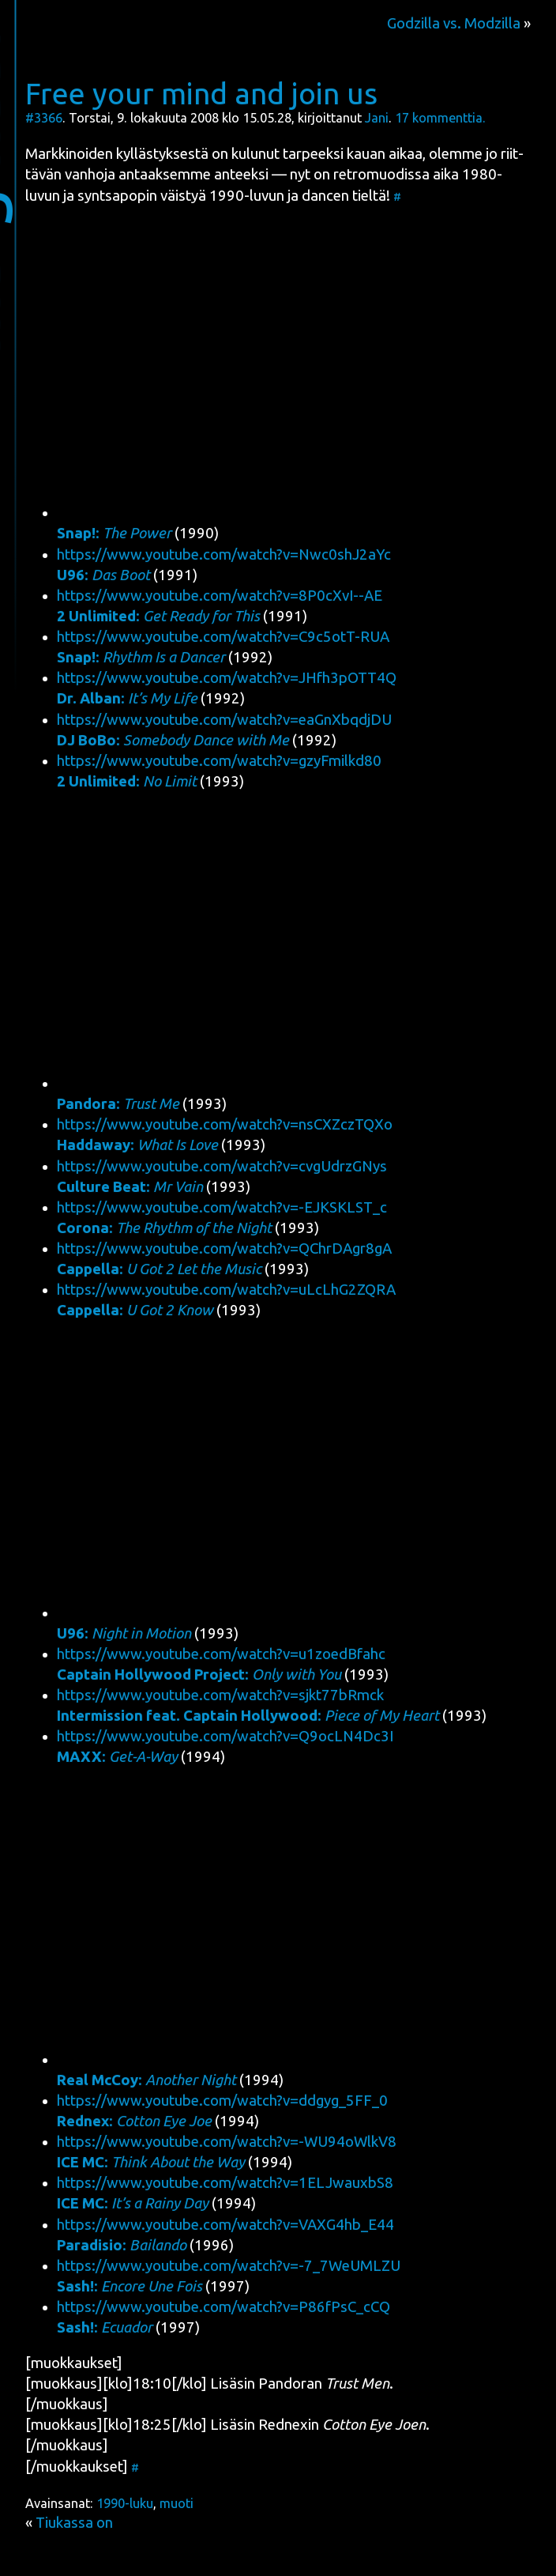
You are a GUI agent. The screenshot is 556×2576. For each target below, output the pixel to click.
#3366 (43, 118)
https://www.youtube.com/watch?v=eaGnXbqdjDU (224, 719)
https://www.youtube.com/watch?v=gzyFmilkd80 (219, 760)
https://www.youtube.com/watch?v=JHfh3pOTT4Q (226, 677)
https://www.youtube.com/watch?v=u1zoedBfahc (221, 1654)
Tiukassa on (74, 2522)
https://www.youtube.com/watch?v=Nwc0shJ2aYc (224, 554)
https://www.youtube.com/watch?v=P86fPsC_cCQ (223, 2307)
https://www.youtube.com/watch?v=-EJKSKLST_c (222, 1207)
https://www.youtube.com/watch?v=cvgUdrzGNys (222, 1166)
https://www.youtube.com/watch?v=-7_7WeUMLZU (228, 2265)
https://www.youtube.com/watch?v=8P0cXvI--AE (219, 595)
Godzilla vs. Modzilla (453, 23)
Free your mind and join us (201, 93)
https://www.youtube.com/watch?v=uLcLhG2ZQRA (226, 1289)
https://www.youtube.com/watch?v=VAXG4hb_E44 (225, 2224)
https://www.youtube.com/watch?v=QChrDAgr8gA (224, 1248)
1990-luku (124, 2503)
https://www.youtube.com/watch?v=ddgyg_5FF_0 (222, 2100)
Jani (377, 118)
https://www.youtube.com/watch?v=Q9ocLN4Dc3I (225, 1736)
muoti (176, 2503)
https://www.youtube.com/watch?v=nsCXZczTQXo (225, 1124)
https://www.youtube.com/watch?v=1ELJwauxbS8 (225, 2182)
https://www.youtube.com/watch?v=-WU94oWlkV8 (226, 2141)
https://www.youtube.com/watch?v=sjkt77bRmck (220, 1695)
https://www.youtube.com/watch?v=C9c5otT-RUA (223, 636)
